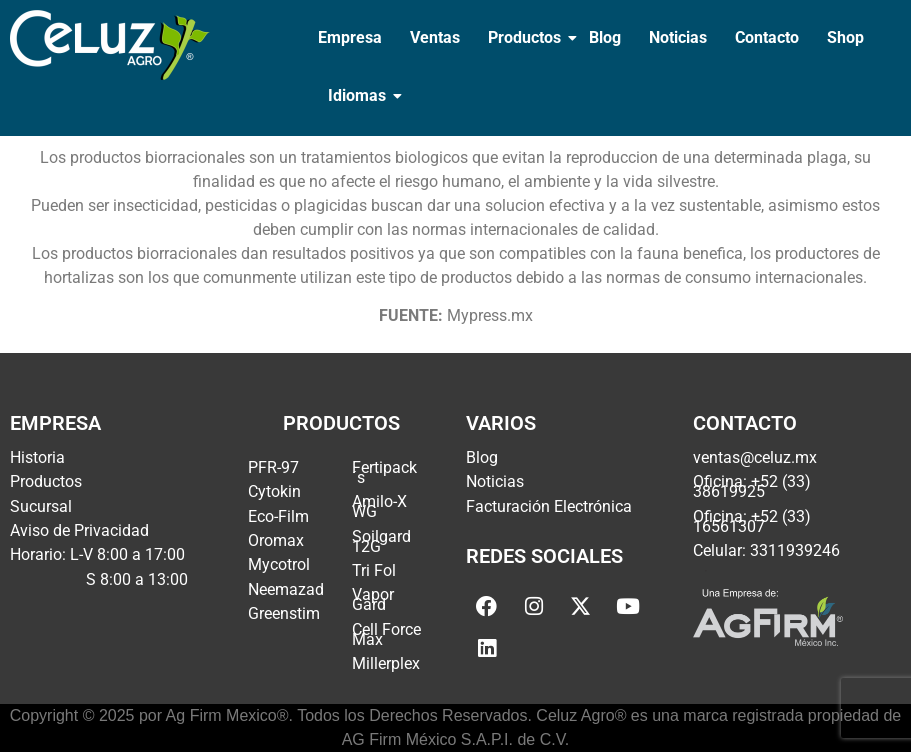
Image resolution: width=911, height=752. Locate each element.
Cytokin (274, 491)
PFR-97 (273, 467)
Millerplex (386, 663)
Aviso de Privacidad (79, 530)
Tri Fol (374, 570)
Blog (605, 37)
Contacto (767, 37)
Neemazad (286, 589)
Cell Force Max (386, 634)
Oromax (276, 540)
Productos (526, 37)
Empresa (350, 37)
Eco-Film (278, 516)
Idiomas (359, 95)
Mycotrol (279, 564)
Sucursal (41, 506)
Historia (37, 457)
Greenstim (284, 613)
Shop (845, 37)
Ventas (435, 37)
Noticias (678, 37)
